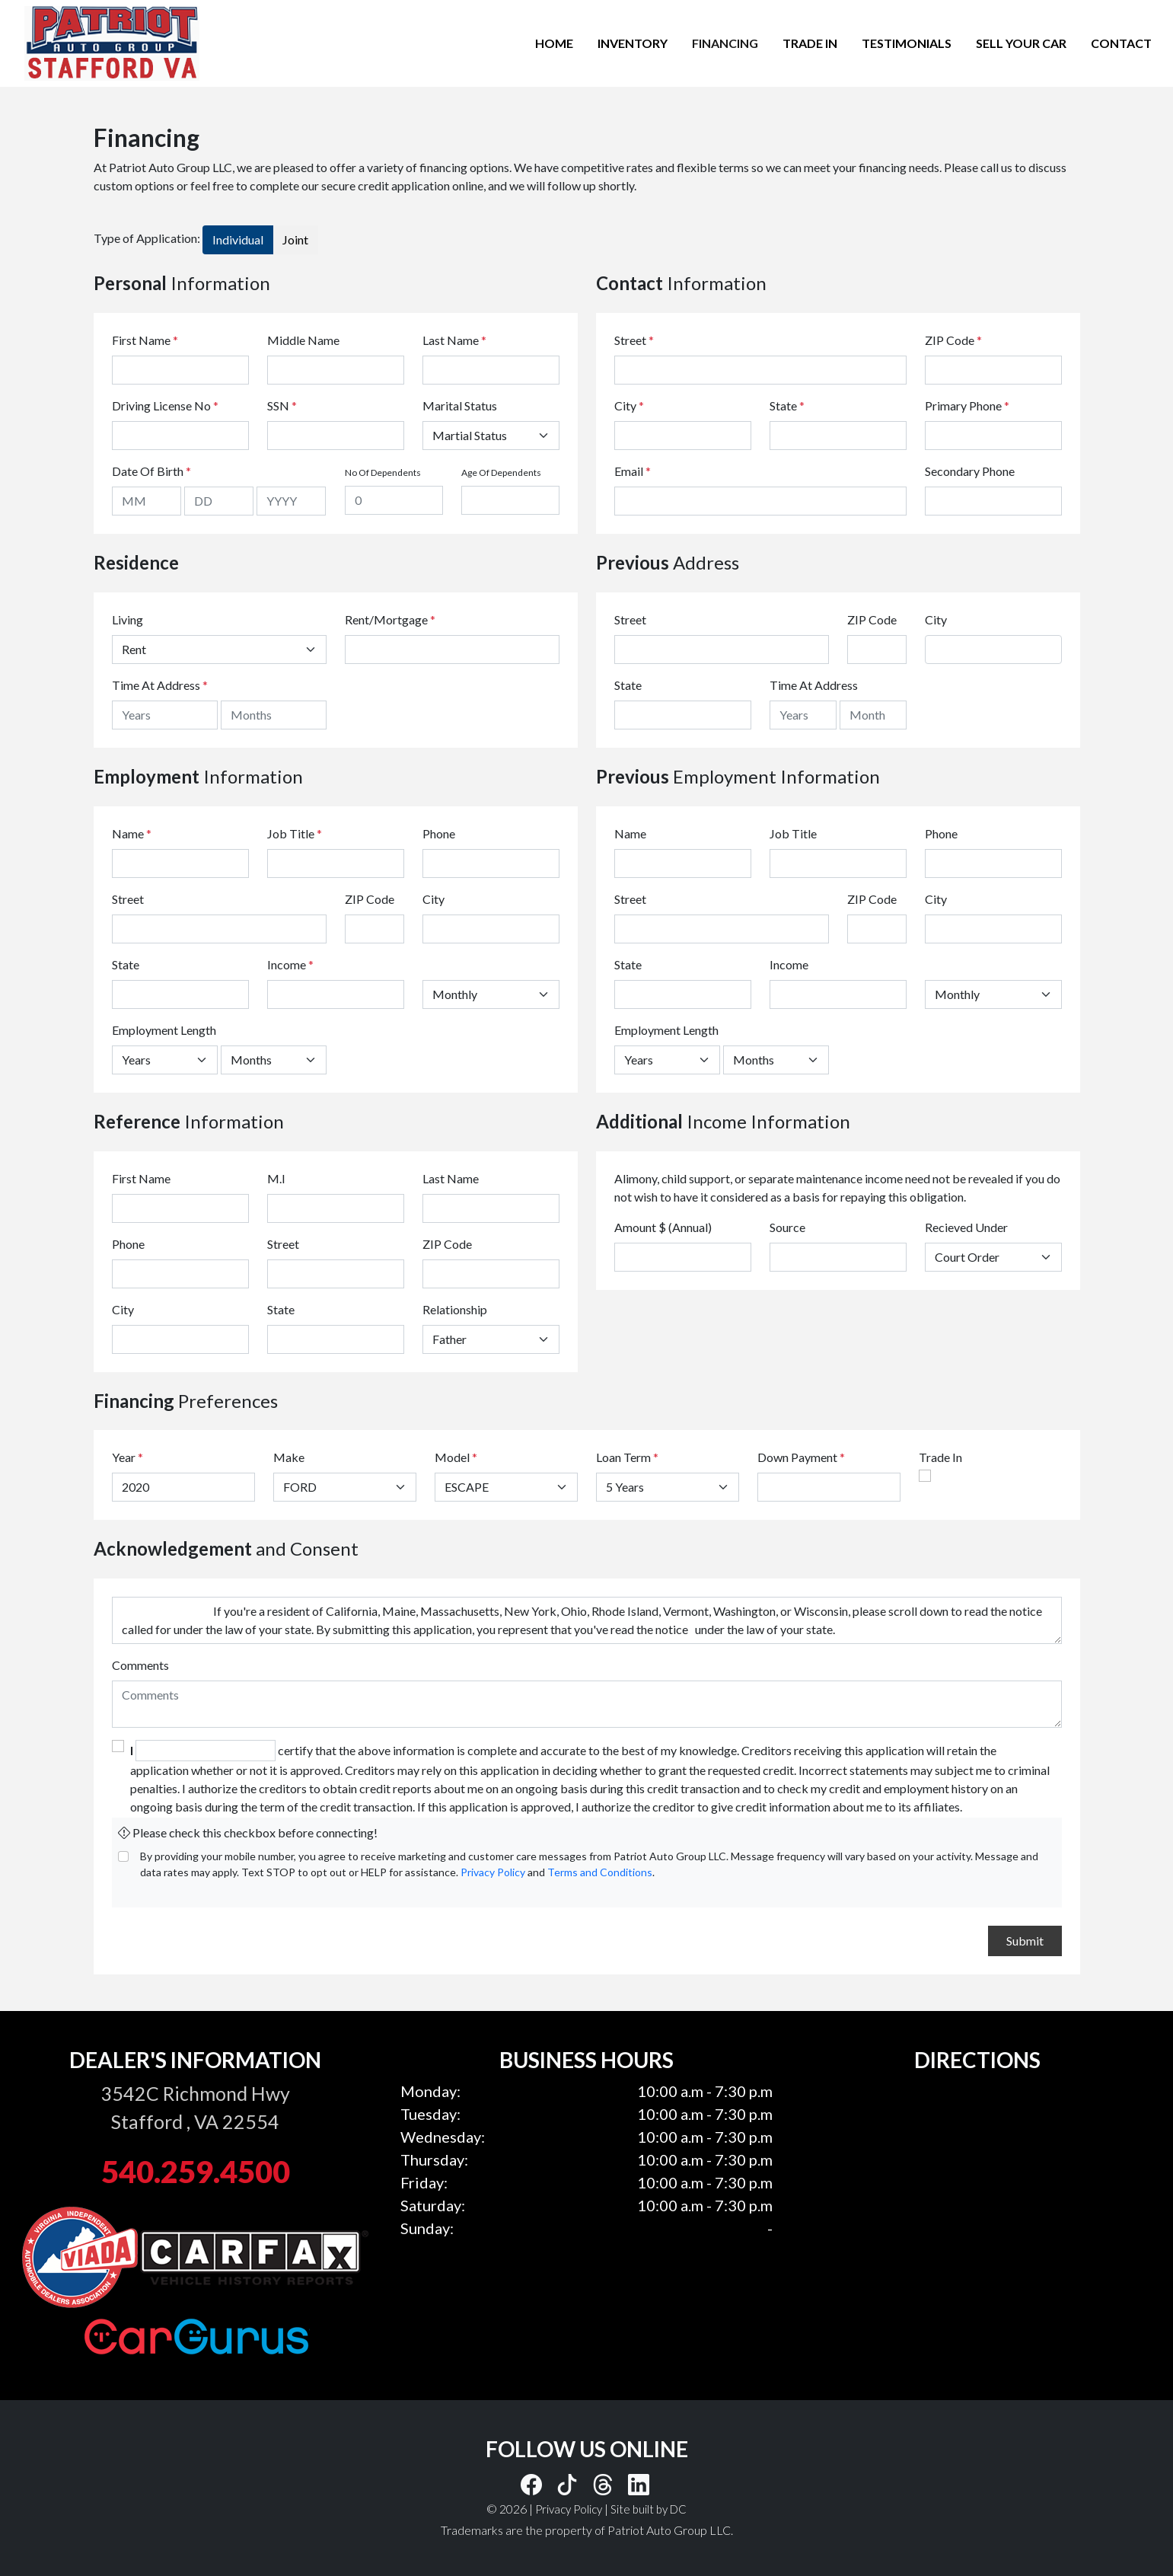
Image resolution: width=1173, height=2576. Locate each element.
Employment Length (164, 1030)
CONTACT (1121, 43)
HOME (554, 43)
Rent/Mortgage (386, 619)
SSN (282, 405)
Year (123, 1457)
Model (452, 1457)
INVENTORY (633, 43)
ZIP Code (953, 340)
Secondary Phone (970, 471)
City (629, 405)
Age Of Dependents (501, 472)
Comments (140, 1665)
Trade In (940, 1457)
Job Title (294, 833)
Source (787, 1227)
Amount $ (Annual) (663, 1227)
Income (286, 964)
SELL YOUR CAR (1021, 43)
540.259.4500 (195, 2171)
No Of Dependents (383, 472)
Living (127, 619)
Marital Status (459, 405)
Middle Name (303, 340)
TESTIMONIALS (906, 43)
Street (634, 340)
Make (288, 1457)
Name (131, 833)
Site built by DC (648, 2509)
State (787, 405)
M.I (276, 1178)
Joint (295, 239)
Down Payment (797, 1457)
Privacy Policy (493, 1872)
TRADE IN (810, 43)
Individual (237, 239)
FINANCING (725, 43)
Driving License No (165, 405)
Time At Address (156, 685)
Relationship (454, 1309)
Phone (438, 833)
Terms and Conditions (599, 1872)
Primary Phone (967, 405)
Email (632, 471)
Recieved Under (966, 1227)
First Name (145, 340)
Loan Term (623, 1457)
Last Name (454, 340)
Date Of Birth (151, 471)
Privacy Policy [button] (568, 2509)
